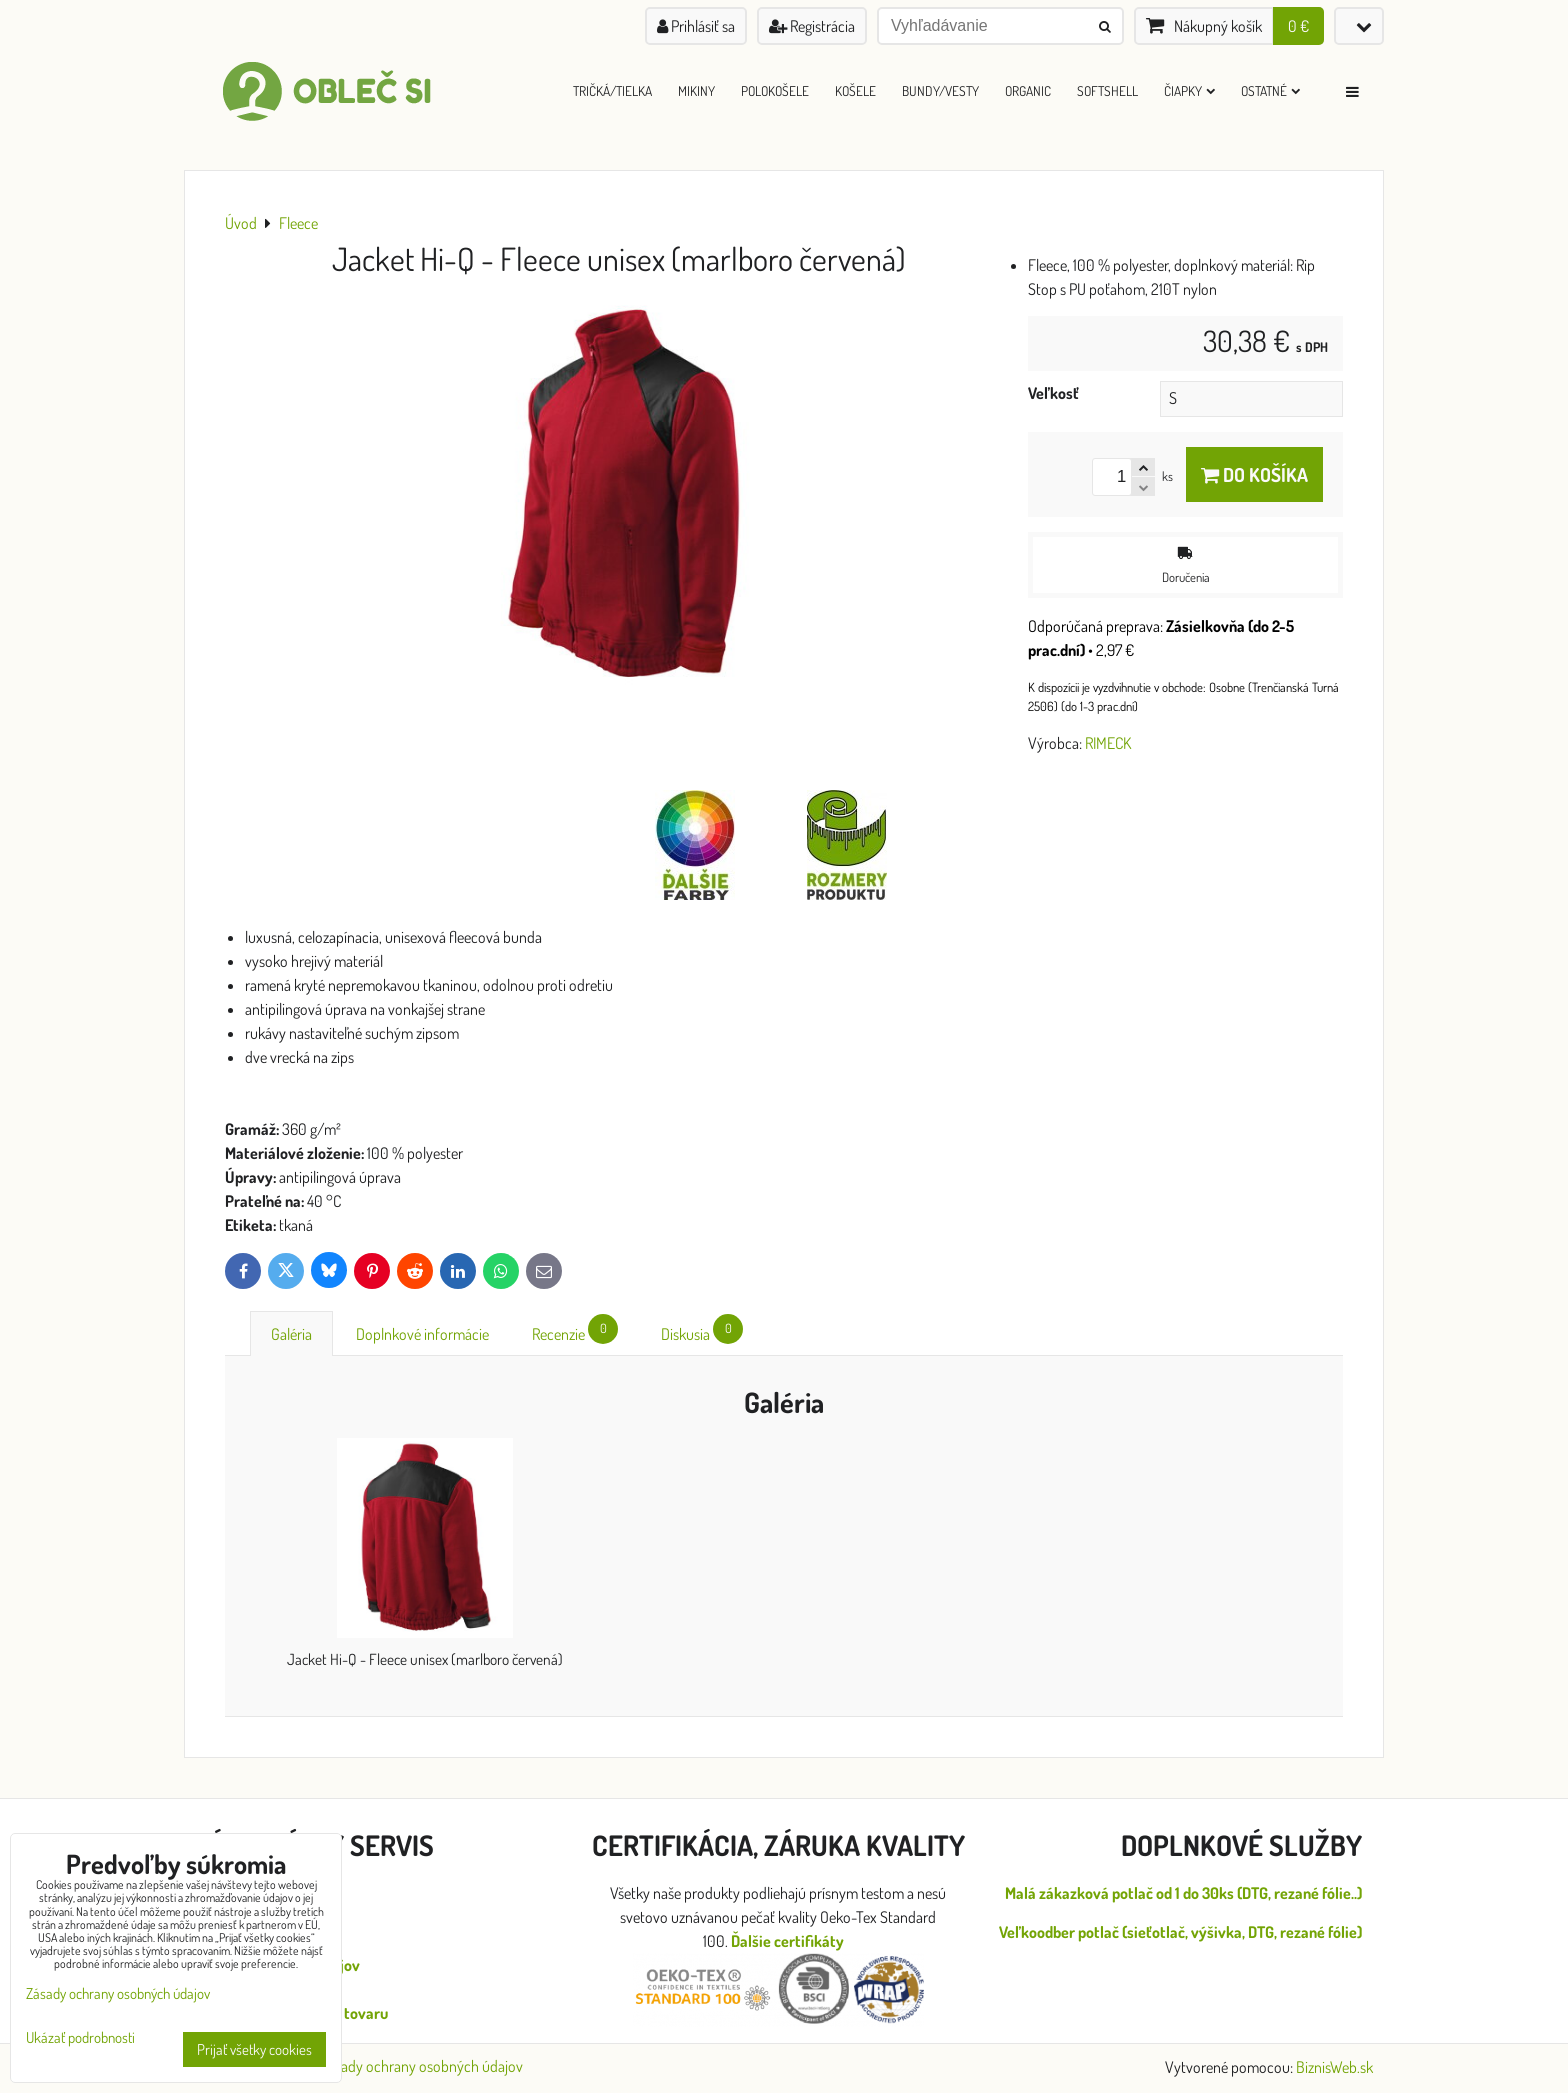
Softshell (1107, 90)
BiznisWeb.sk (1334, 2067)
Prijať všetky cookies (254, 2049)
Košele (855, 90)
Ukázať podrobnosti (80, 2038)
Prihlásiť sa (696, 26)
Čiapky (1189, 90)
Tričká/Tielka (612, 90)
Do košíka (1254, 474)
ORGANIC (1028, 90)
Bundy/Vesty (940, 90)
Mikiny (696, 90)
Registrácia (812, 26)
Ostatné (1270, 90)
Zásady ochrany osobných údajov (421, 2066)
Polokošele (775, 90)
